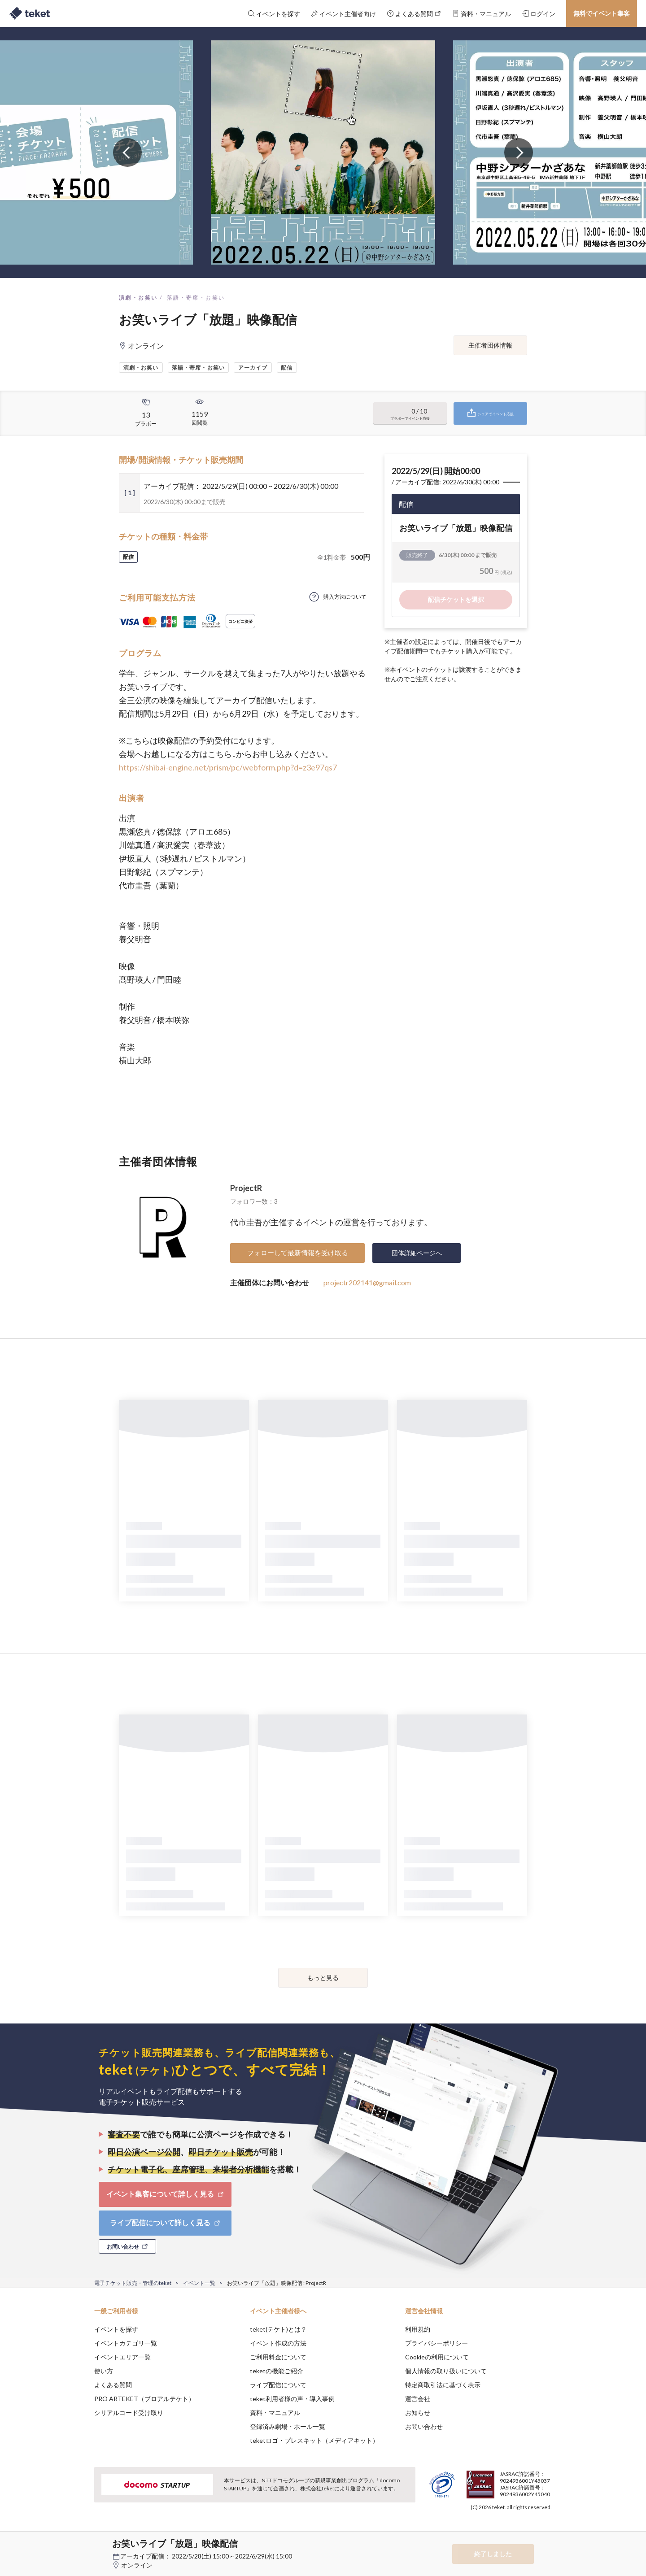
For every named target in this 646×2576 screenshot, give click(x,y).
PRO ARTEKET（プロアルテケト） (144, 2398)
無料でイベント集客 (601, 13)
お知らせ (417, 2412)
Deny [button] (501, 2531)
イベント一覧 (199, 2283)
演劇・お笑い (138, 297)
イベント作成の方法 (278, 2343)
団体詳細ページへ (417, 1253)
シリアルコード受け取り (128, 2412)
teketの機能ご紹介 (276, 2371)
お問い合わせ (424, 2426)
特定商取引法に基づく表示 (442, 2385)
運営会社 (417, 2398)
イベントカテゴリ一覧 (125, 2343)
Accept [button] (547, 2531)
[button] (80, 2542)
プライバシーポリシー (436, 2343)
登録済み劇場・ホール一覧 (287, 2426)
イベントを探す (116, 2329)
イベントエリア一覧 (122, 2357)
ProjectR (246, 1188)
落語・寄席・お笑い (196, 297)
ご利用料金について (278, 2357)
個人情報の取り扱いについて (446, 2371)
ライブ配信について (278, 2385)
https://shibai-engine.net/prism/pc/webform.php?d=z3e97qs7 (228, 767)
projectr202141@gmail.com (367, 1282)
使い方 (103, 2371)
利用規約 (417, 2329)
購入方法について (345, 596)
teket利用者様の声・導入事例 (292, 2398)
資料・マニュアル (275, 2412)
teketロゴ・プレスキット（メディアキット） (314, 2440)
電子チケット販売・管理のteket (132, 2283)
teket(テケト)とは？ (278, 2329)
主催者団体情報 (490, 345)
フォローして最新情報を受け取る (297, 1253)
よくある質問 (113, 2385)
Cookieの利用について (437, 2357)
